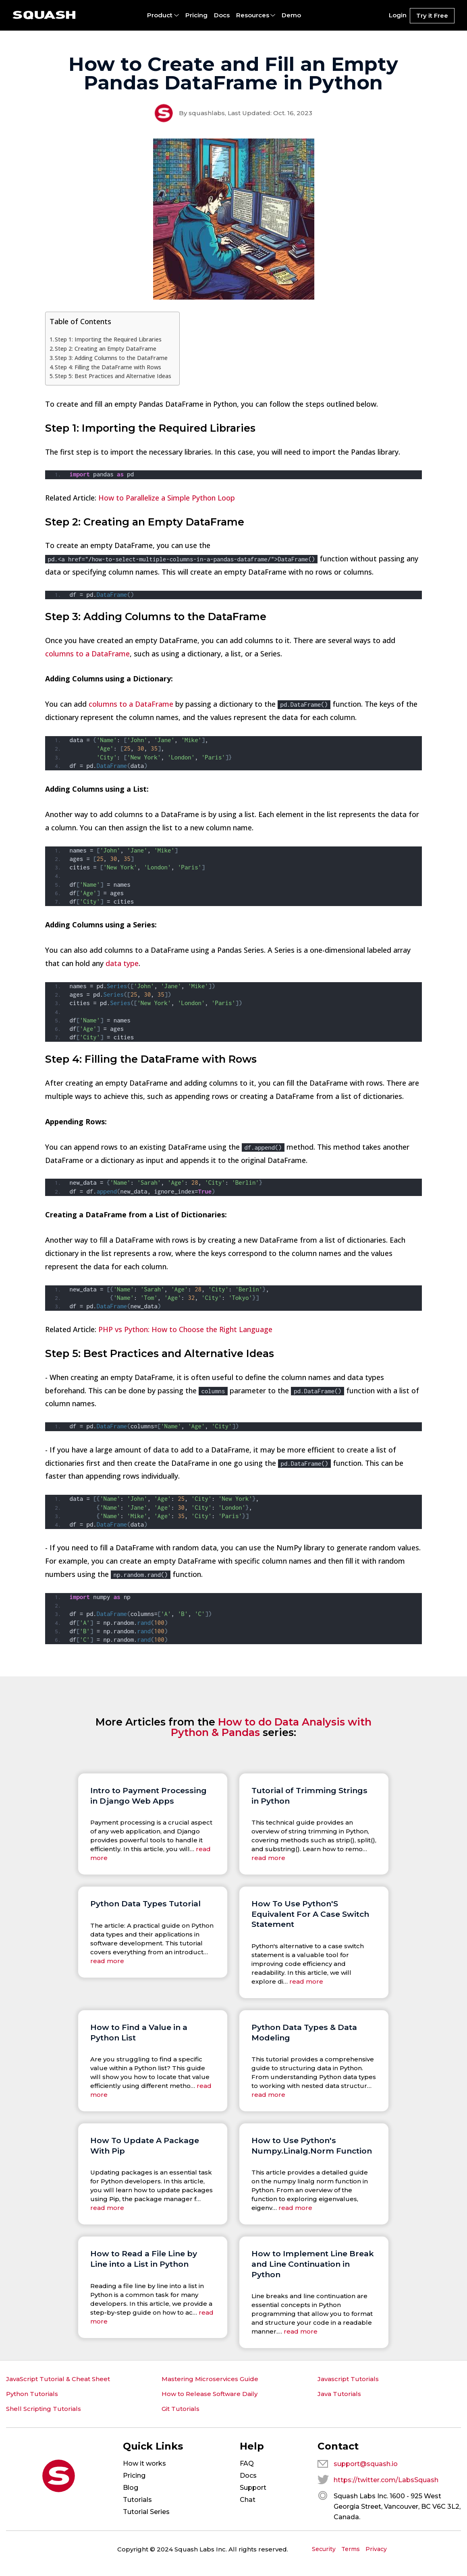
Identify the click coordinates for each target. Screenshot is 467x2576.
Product (159, 15)
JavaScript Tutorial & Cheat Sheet (58, 2379)
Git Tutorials (180, 2409)
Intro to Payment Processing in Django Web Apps (148, 1796)
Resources (252, 15)
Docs (222, 15)
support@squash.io (366, 2464)
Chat (247, 2500)
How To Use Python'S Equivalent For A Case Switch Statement (310, 1914)
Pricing (196, 15)
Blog (130, 2487)
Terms (350, 2549)
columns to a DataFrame (87, 653)
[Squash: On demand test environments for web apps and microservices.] (44, 15)
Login (398, 15)
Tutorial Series (146, 2512)
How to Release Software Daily (209, 2394)
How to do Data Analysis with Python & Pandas (271, 1726)
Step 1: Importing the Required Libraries (108, 339)
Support (253, 2487)
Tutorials (137, 2500)
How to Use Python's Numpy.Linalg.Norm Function (311, 2145)
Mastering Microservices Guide (210, 2379)
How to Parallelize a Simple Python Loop (166, 498)
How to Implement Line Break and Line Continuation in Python (312, 2264)
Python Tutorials (32, 2394)
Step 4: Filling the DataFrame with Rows (108, 367)
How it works (144, 2463)
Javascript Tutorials (348, 2379)
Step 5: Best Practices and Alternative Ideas (113, 376)
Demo (291, 15)
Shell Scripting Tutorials (43, 2409)
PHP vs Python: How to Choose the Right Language (185, 1329)
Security (324, 2549)
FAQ (247, 2463)
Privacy (376, 2549)
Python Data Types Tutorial (145, 1903)
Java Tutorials (339, 2394)
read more (268, 1858)
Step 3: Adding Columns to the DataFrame (111, 358)
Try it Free (432, 15)
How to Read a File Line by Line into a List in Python (143, 2259)
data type (122, 963)
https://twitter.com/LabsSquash (386, 2480)
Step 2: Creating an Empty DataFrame (105, 348)
